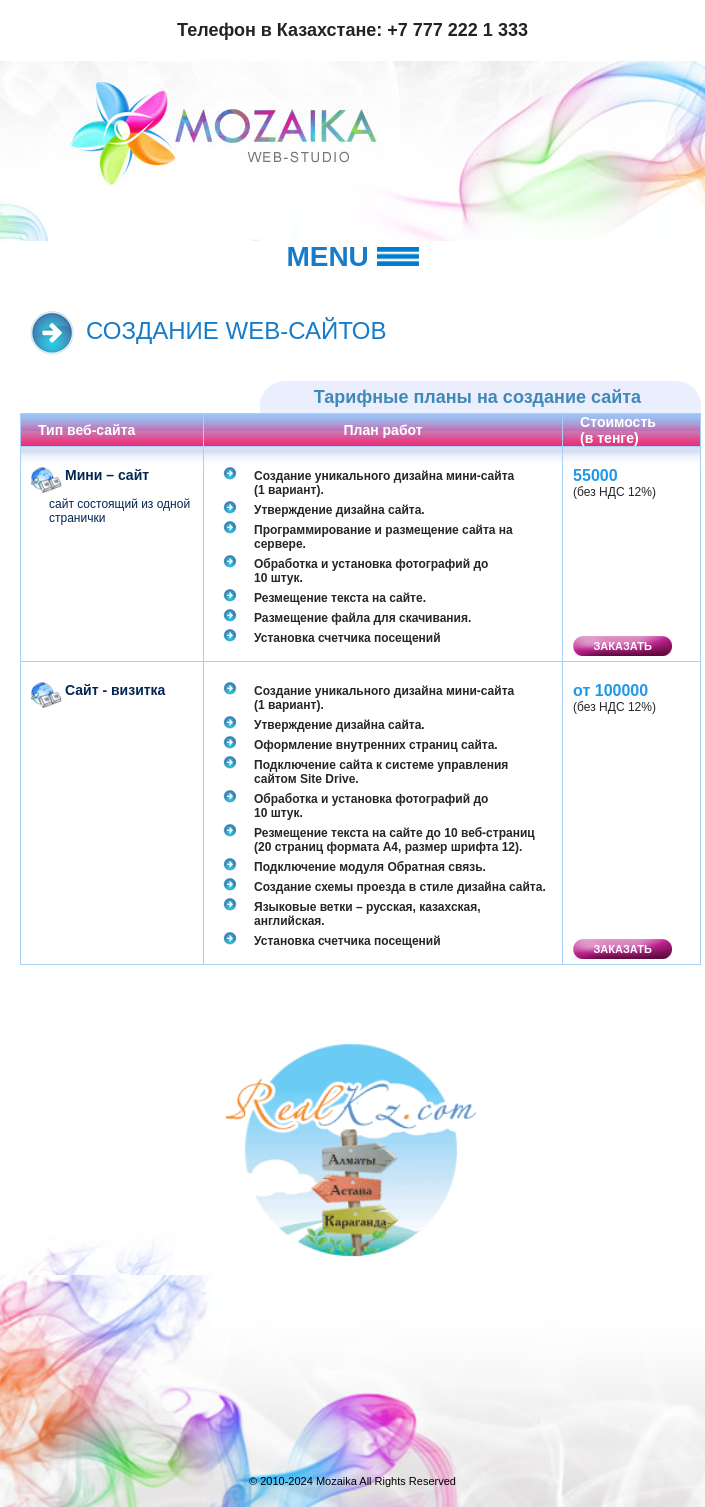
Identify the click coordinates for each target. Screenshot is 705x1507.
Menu (352, 256)
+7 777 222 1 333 (457, 30)
